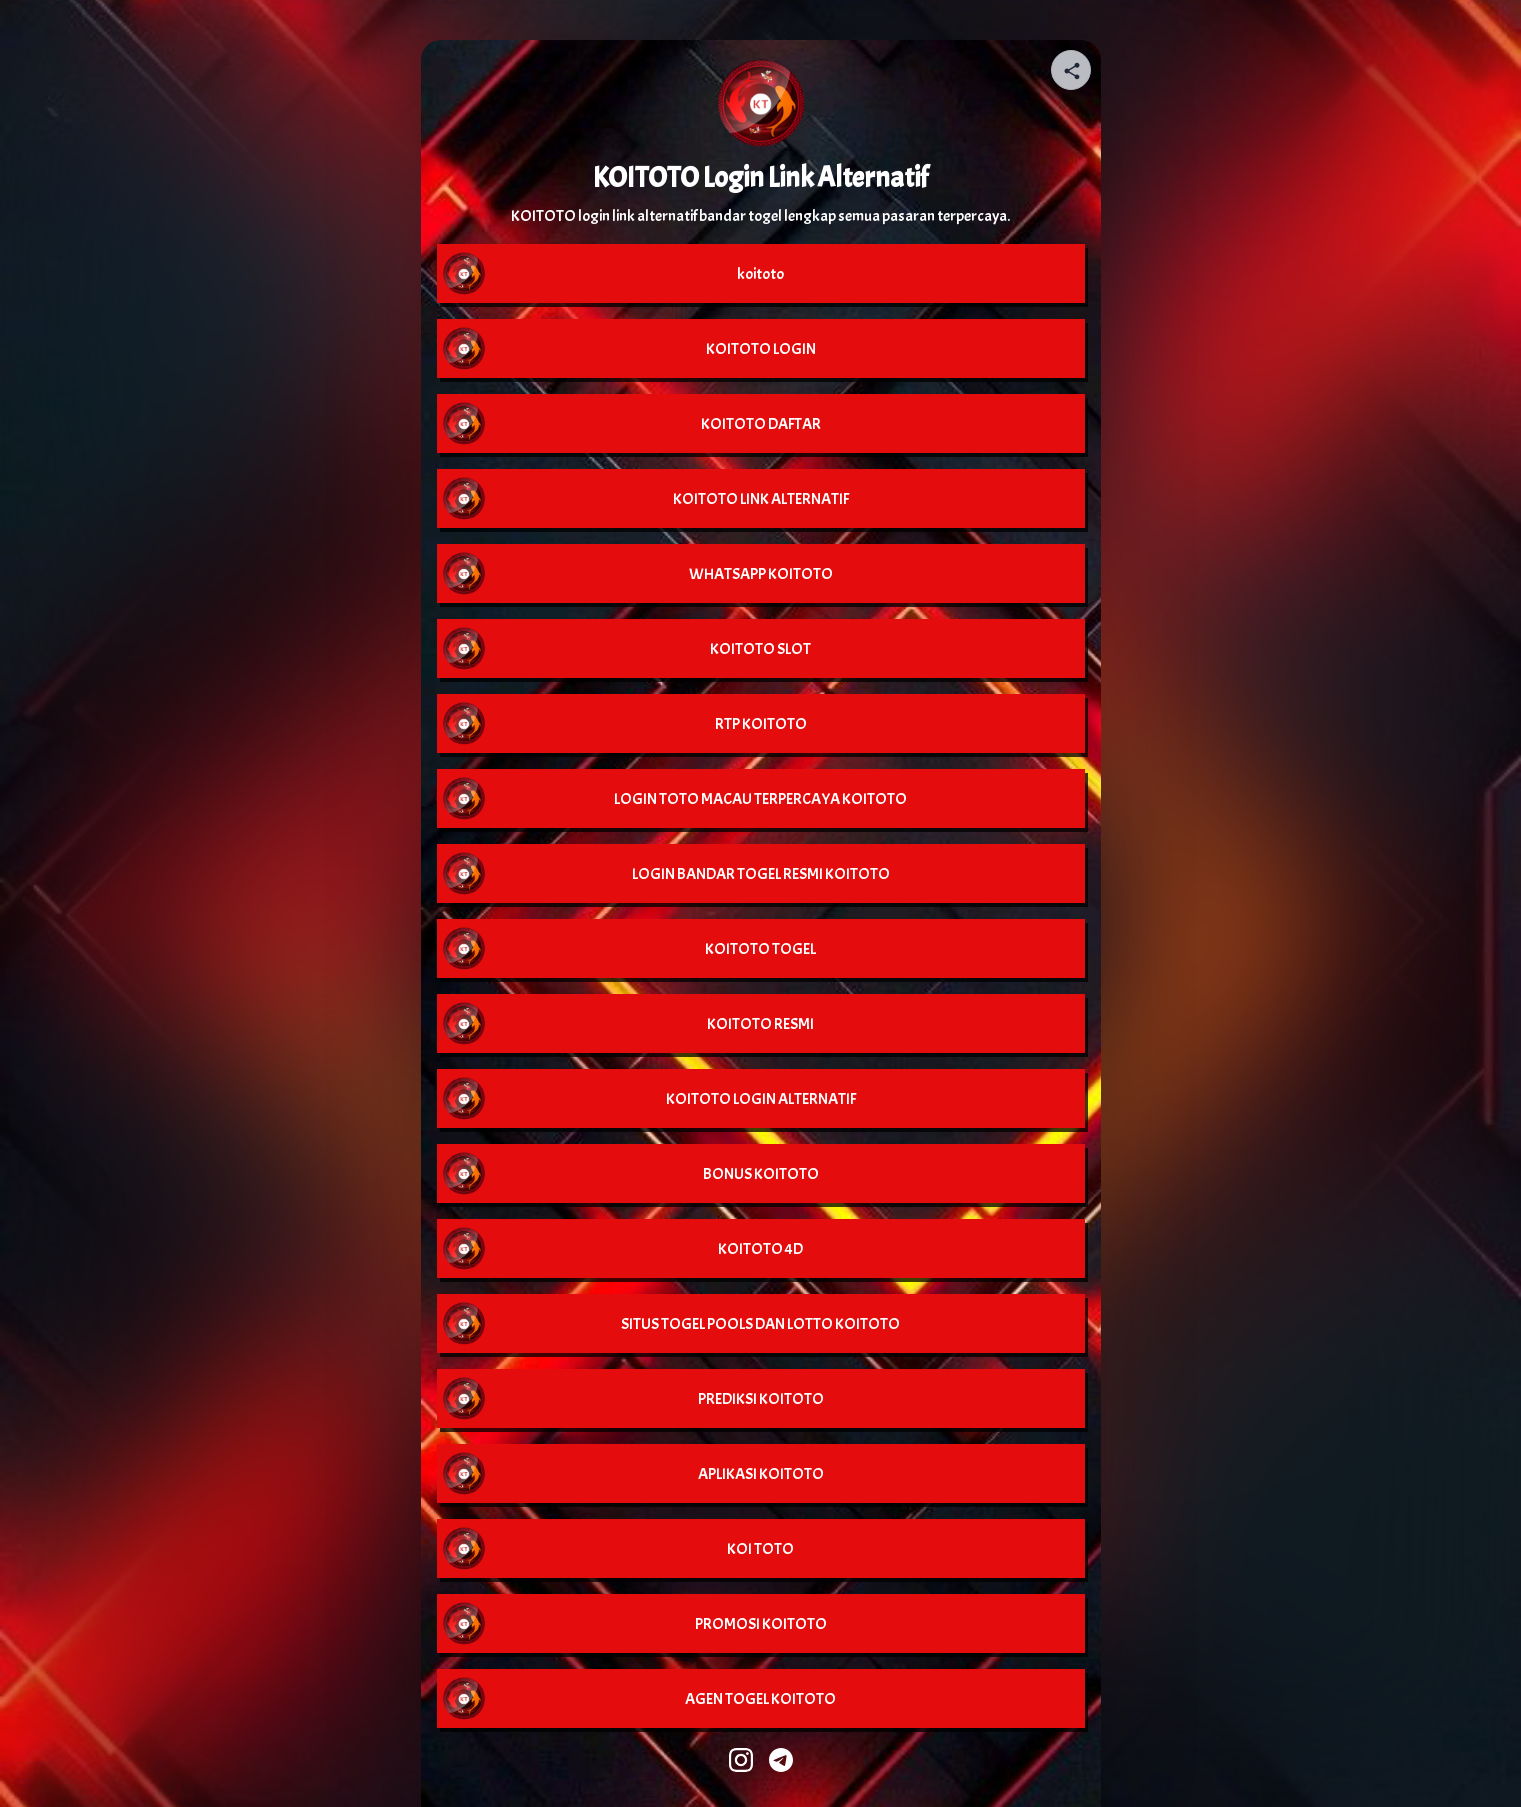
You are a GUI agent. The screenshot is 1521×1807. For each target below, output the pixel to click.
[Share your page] (1071, 70)
